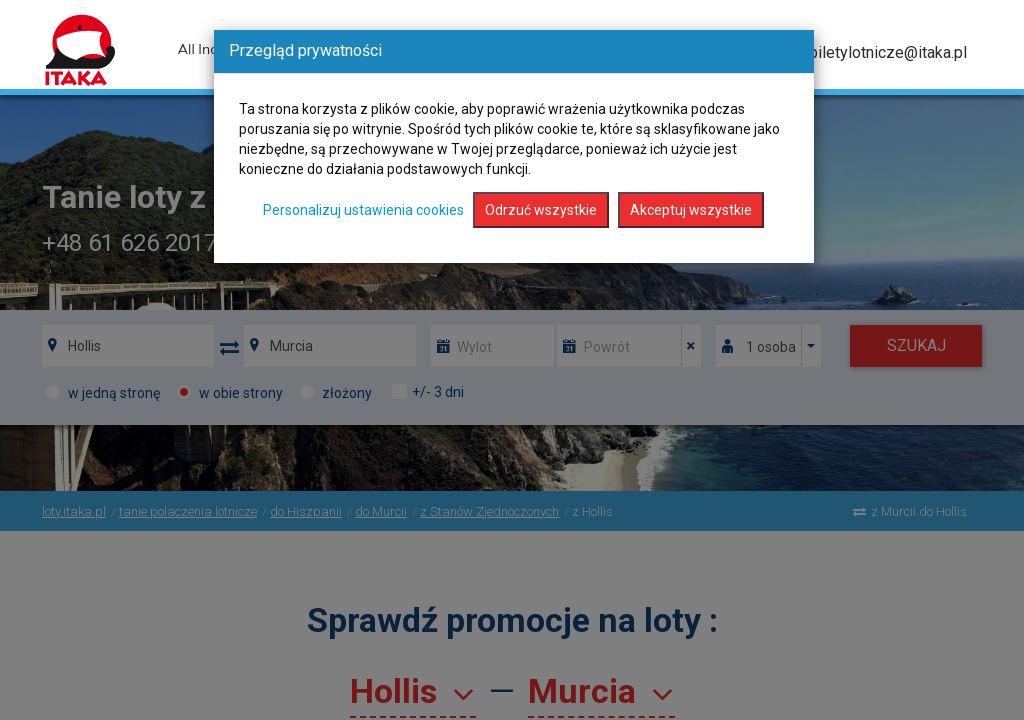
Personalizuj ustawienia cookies (363, 210)
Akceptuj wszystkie (691, 210)
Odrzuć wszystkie (541, 210)
